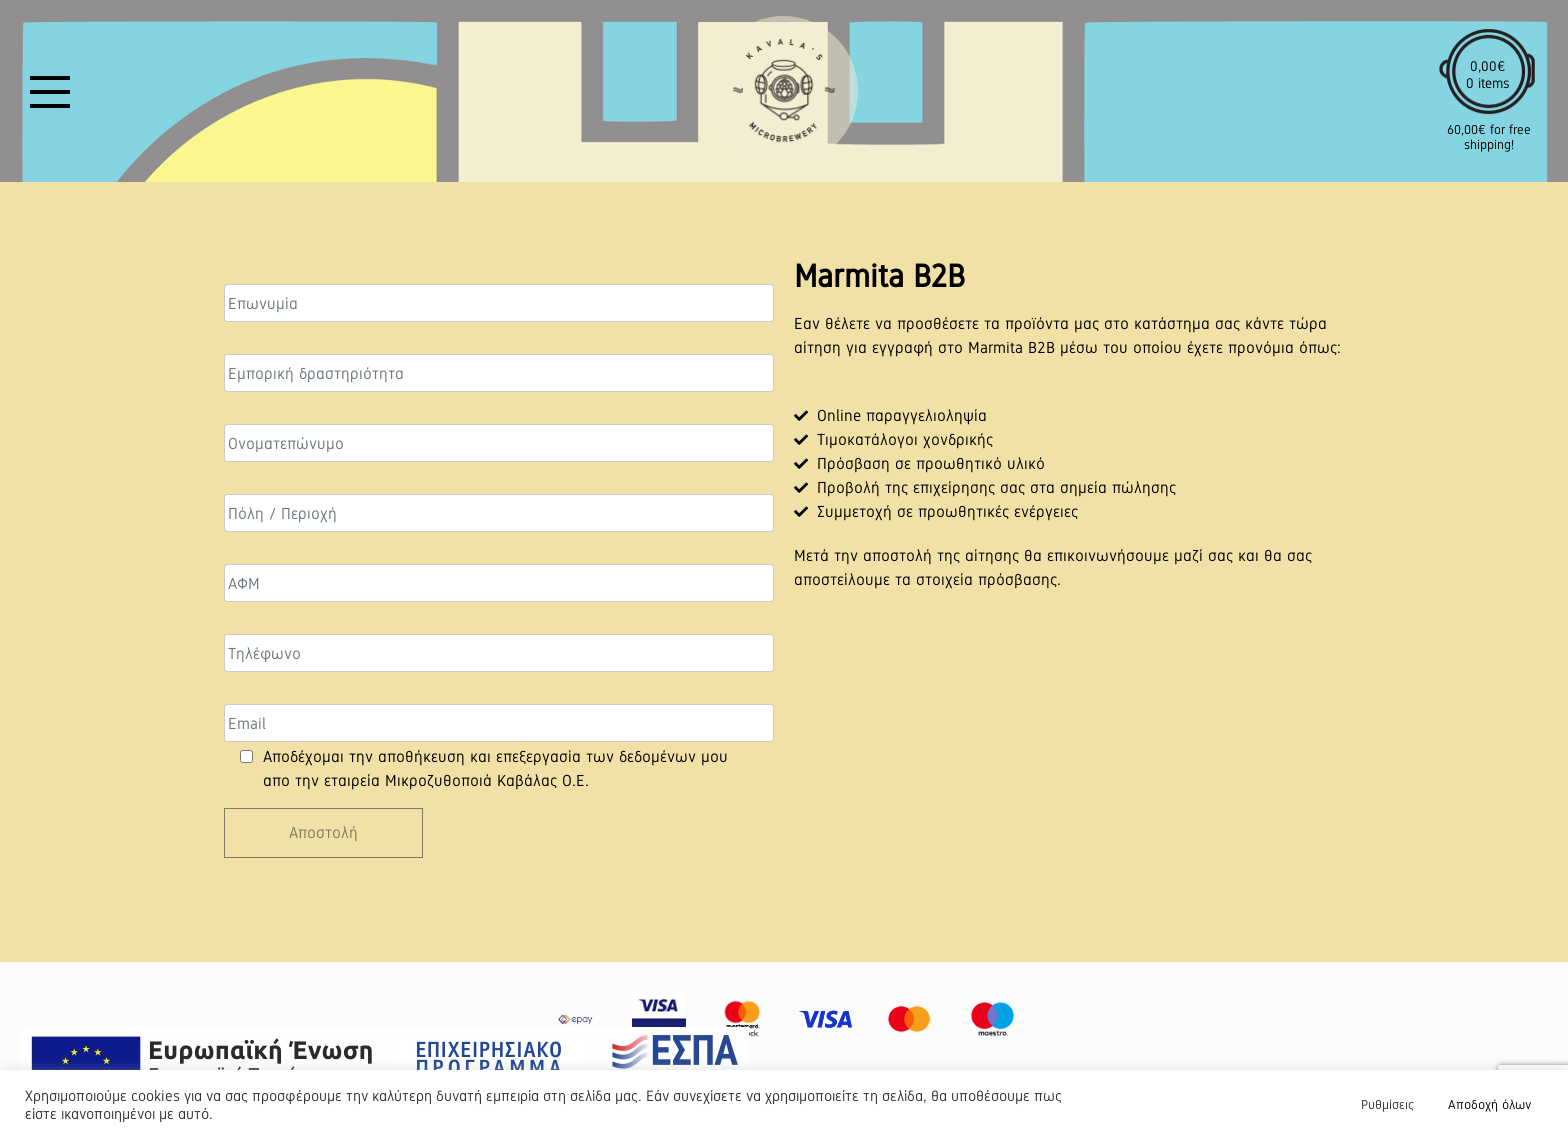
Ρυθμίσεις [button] (1387, 1104)
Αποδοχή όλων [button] (1489, 1104)
